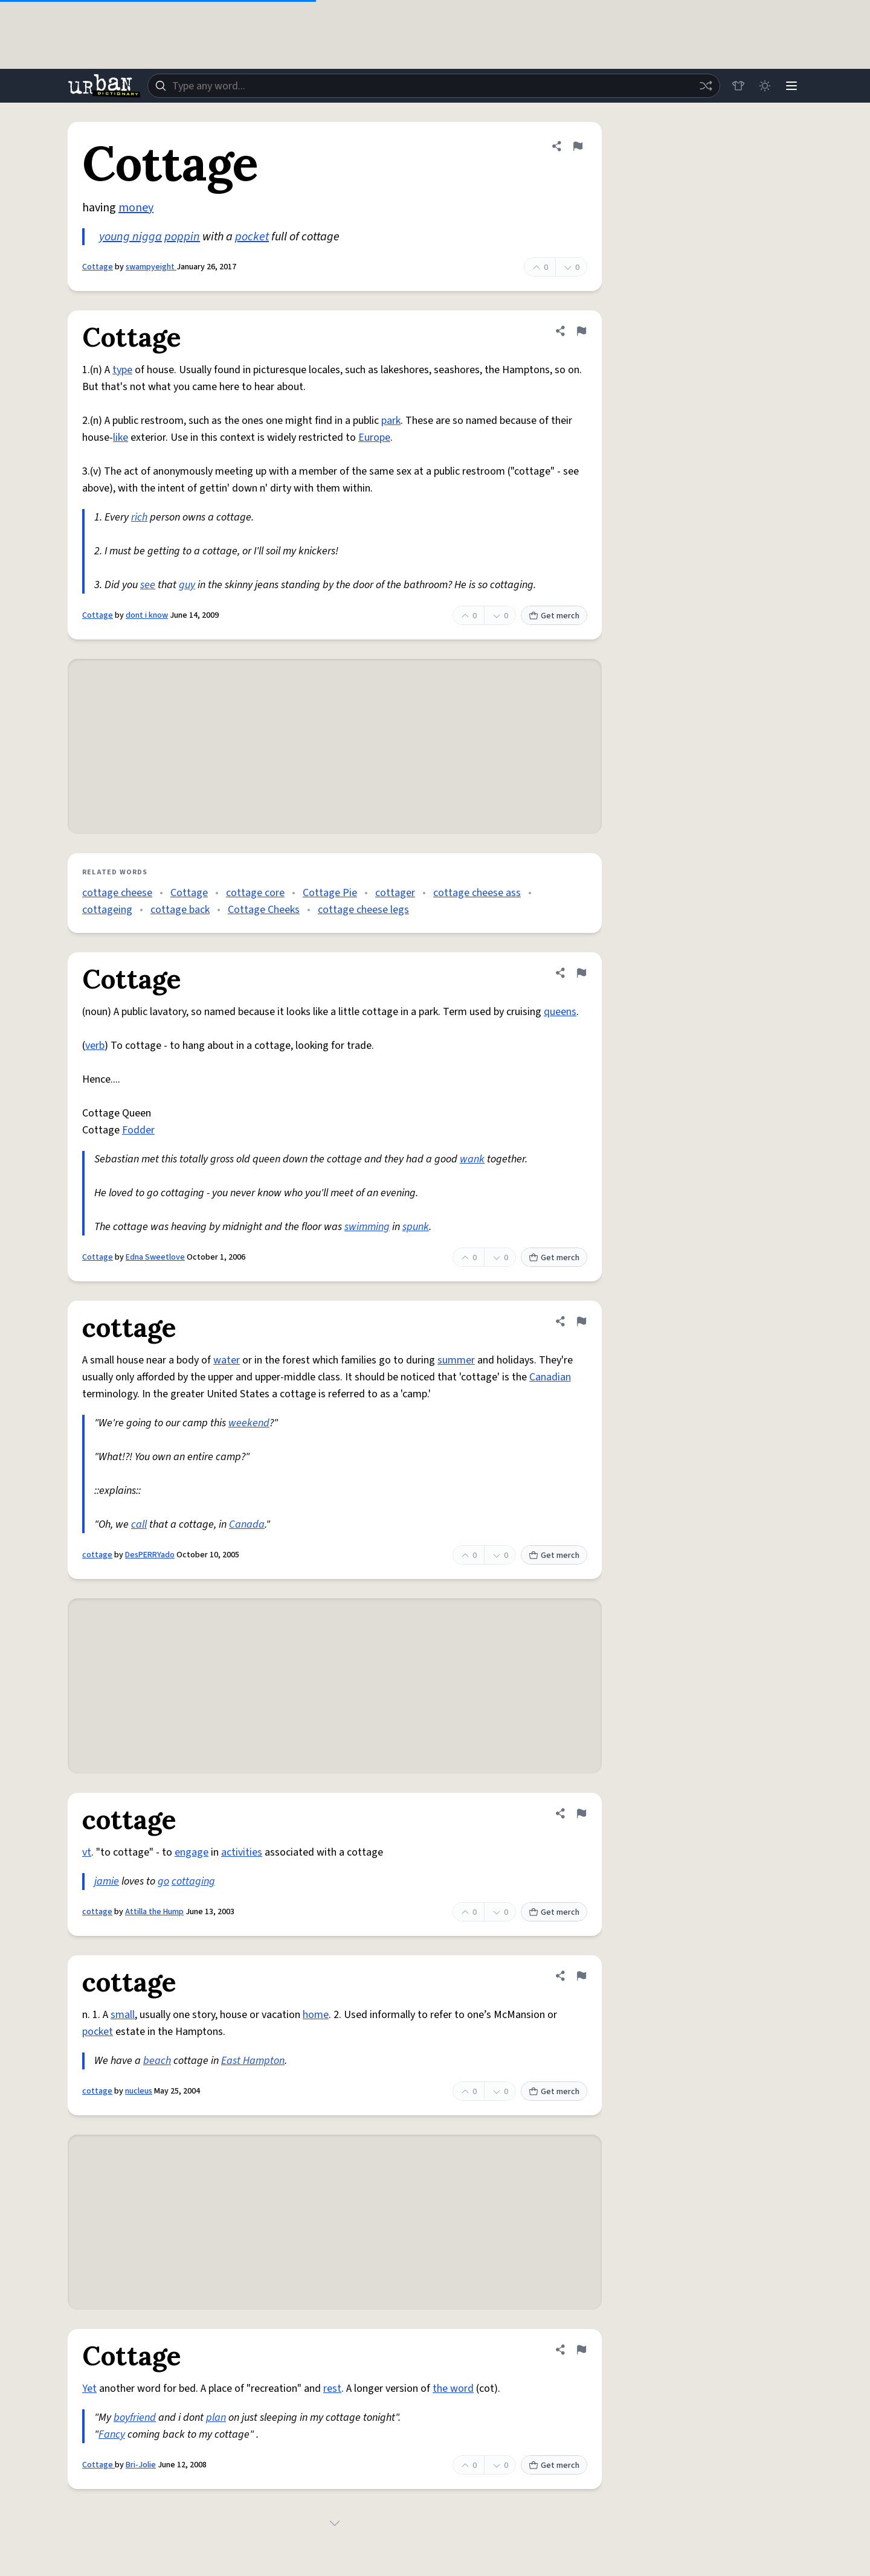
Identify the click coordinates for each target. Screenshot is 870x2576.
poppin (182, 236)
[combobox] (433, 86)
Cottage (97, 267)
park (391, 420)
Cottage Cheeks (264, 909)
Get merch (554, 616)
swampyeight (151, 267)
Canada (247, 1524)
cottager (395, 892)
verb (95, 1045)
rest (332, 2388)
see (147, 584)
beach (157, 2060)
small (123, 2014)
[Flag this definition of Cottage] (577, 146)
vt (86, 1852)
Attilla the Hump (154, 1912)
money (135, 207)
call (139, 1524)
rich (139, 517)
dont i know (147, 615)
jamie (106, 1881)
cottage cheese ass (477, 892)
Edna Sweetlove (155, 1257)
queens (560, 1011)
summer (456, 1360)
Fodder (138, 1130)
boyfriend (135, 2417)
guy (187, 584)
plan (216, 2417)
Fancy (111, 2434)
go (163, 1881)
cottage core (255, 892)
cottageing (107, 909)
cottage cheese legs (363, 909)
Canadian (550, 1377)
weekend (248, 1423)
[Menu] (791, 86)
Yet (89, 2388)
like (120, 437)
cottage (97, 1555)
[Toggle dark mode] (765, 86)
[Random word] (705, 85)
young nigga (130, 236)
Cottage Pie (330, 892)
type (122, 369)
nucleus (138, 2091)
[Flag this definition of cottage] (581, 1321)
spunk (415, 1226)
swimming (367, 1226)
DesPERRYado (150, 1555)
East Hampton (253, 2060)
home (316, 2014)
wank (472, 1159)
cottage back (180, 909)
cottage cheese (117, 892)
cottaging (193, 1881)
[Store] (738, 86)
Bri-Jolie (141, 2465)
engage (191, 1852)
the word (453, 2388)
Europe (374, 437)
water (226, 1360)
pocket (252, 236)
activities (241, 1852)
